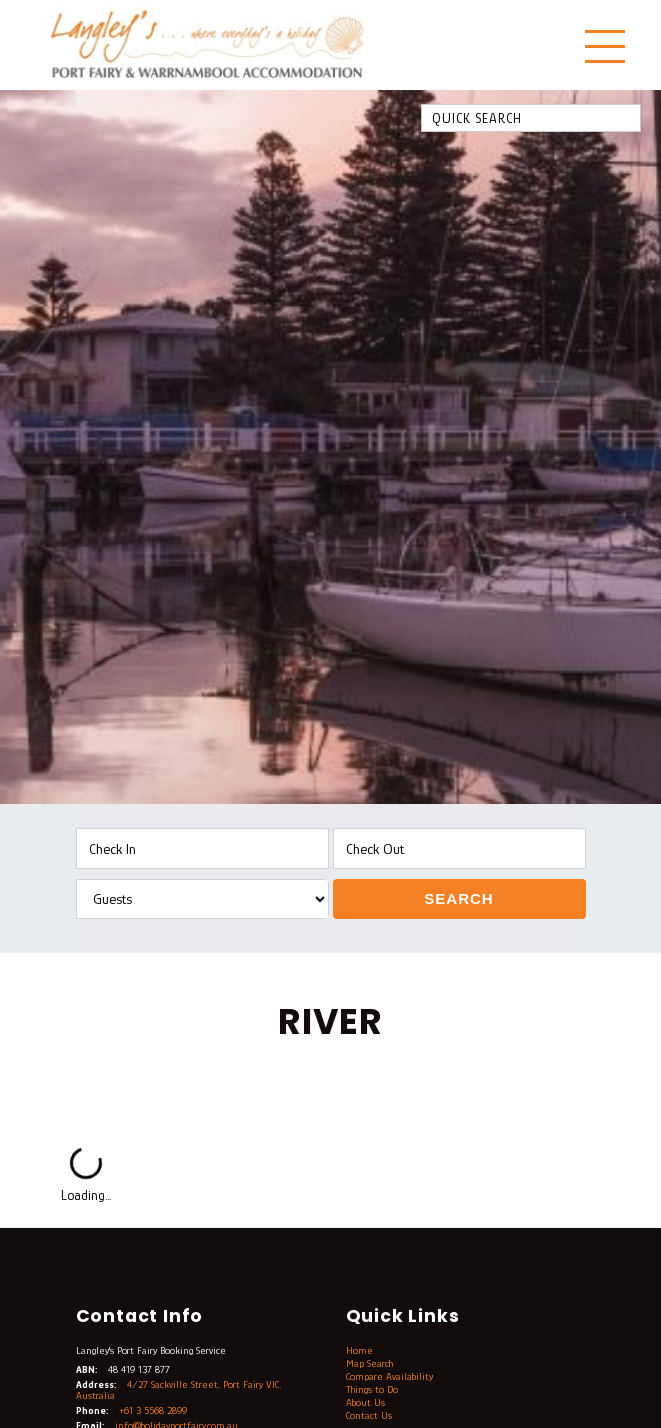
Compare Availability (389, 1376)
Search (458, 898)
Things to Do (372, 1389)
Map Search (369, 1363)
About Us (365, 1402)
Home (359, 1350)
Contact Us (369, 1415)
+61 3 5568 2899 (153, 1410)
